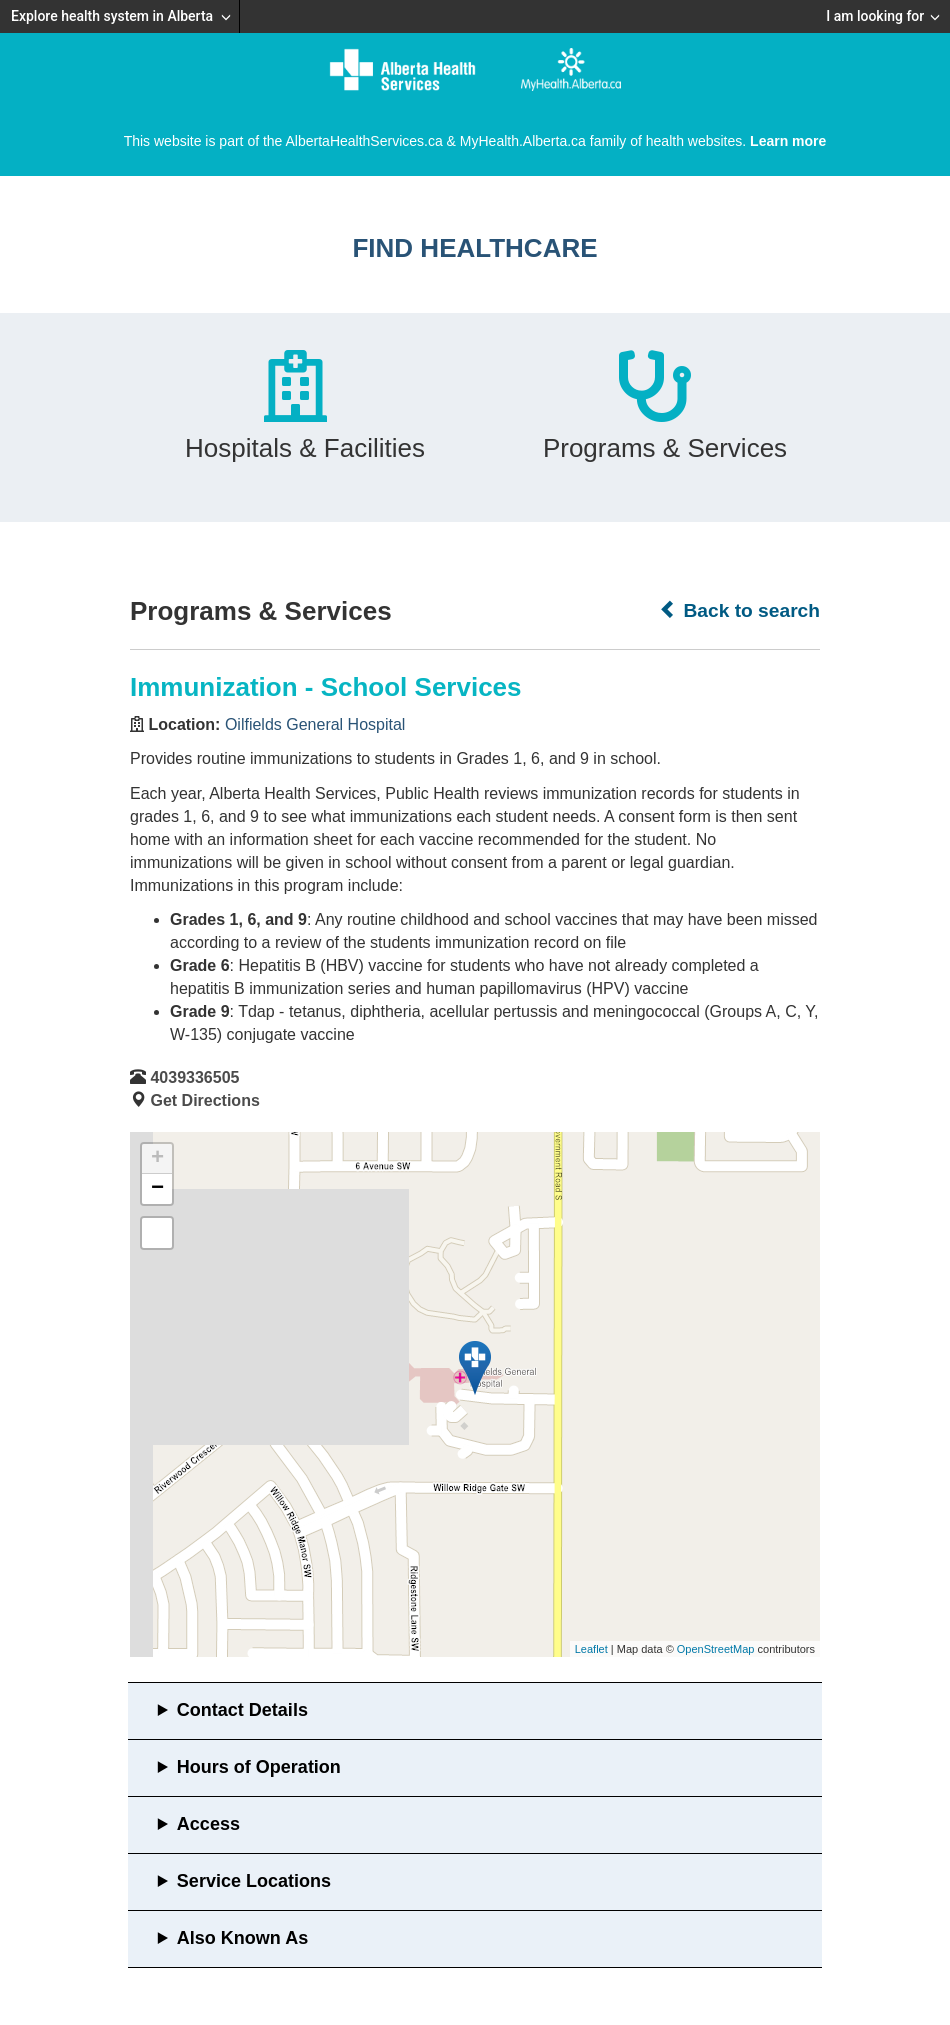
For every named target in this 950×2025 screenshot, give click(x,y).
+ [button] (157, 1159)
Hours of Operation (259, 1767)
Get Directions (204, 1100)
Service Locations (254, 1881)
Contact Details (242, 1710)
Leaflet (591, 1649)
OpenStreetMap (716, 1649)
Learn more (788, 141)
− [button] (157, 1189)
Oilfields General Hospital (315, 724)
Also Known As (242, 1938)
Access (208, 1824)
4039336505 (194, 1077)
